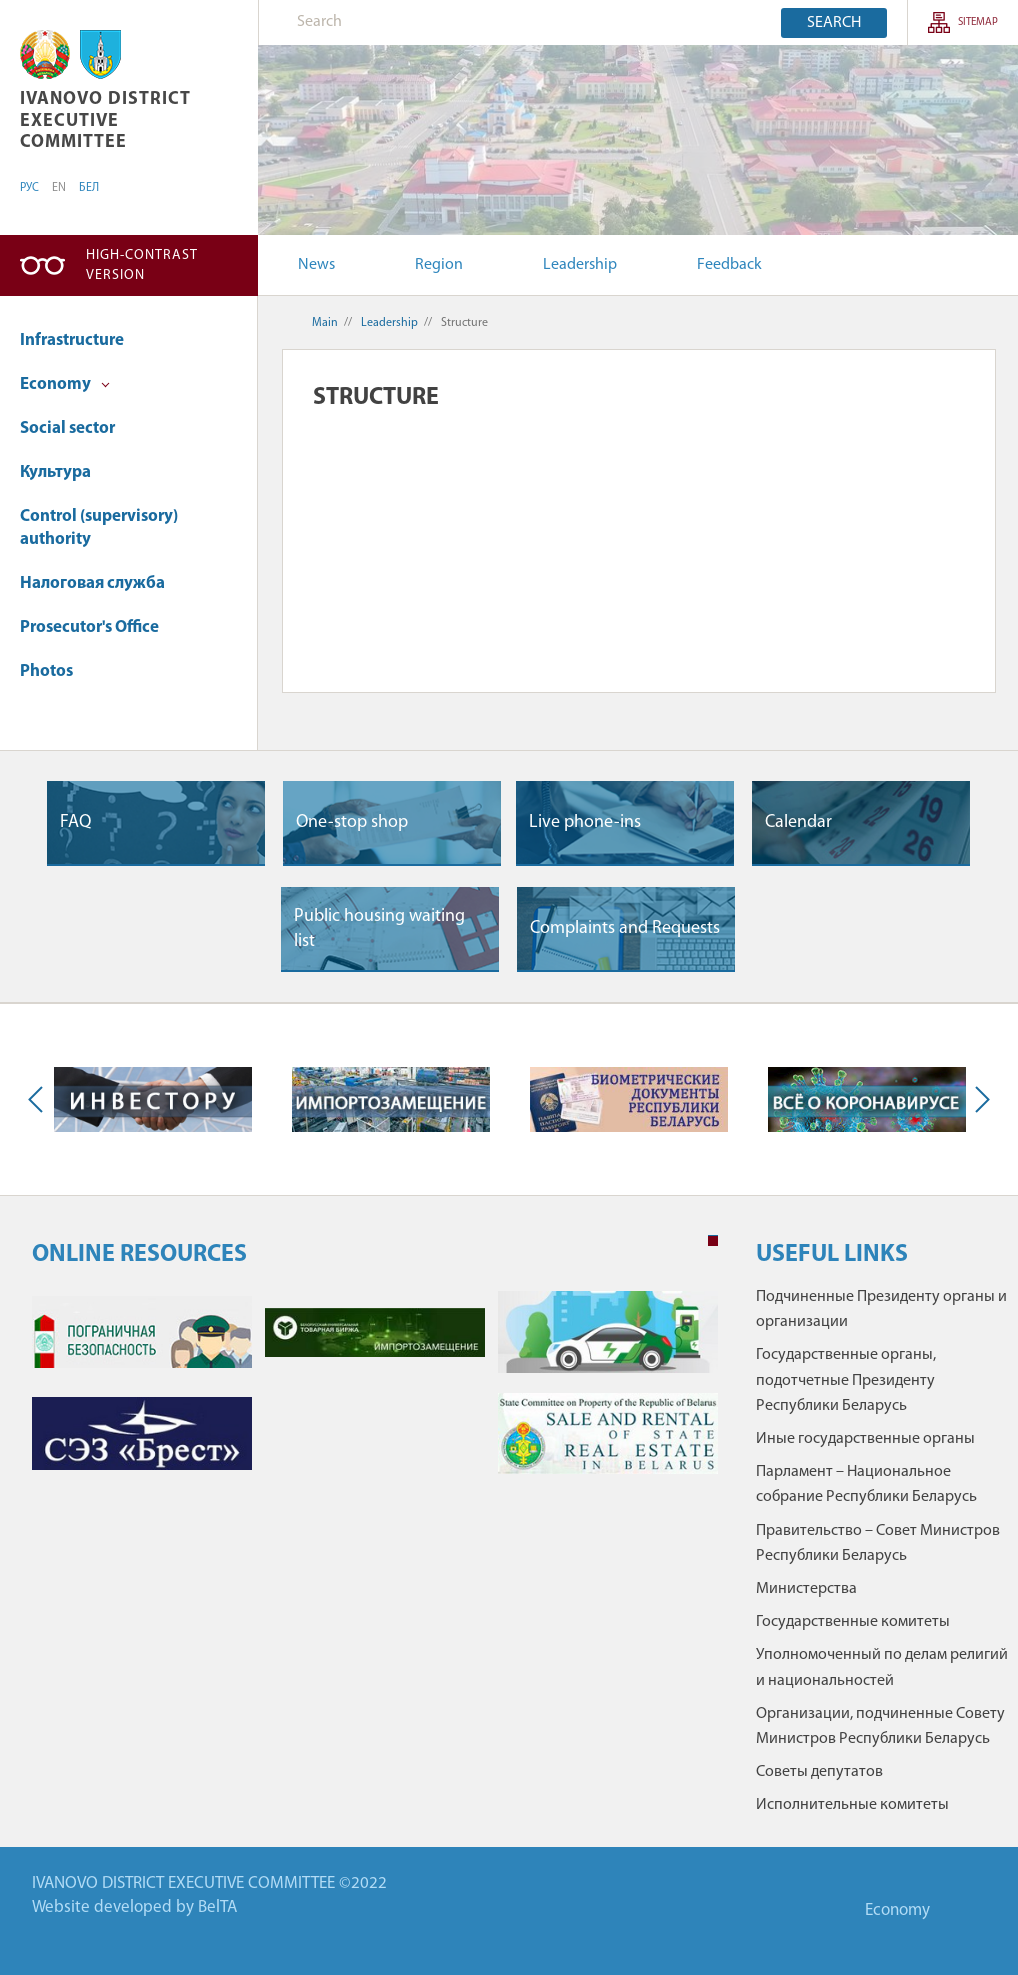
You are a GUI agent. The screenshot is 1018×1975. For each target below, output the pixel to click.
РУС (29, 188)
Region (439, 265)
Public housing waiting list (379, 929)
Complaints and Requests (625, 928)
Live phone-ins (585, 822)
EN (59, 188)
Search (834, 23)
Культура (55, 472)
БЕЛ (89, 188)
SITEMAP (978, 22)
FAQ (75, 822)
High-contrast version (142, 265)
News (316, 265)
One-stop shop (352, 822)
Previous (40, 1100)
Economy (65, 384)
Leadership (580, 265)
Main (325, 323)
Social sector (67, 428)
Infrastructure (72, 340)
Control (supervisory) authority (99, 528)
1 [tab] (713, 1241)
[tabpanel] (375, 1392)
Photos (46, 671)
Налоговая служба (92, 583)
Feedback (729, 265)
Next (978, 1100)
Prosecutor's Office (89, 627)
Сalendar (798, 822)
